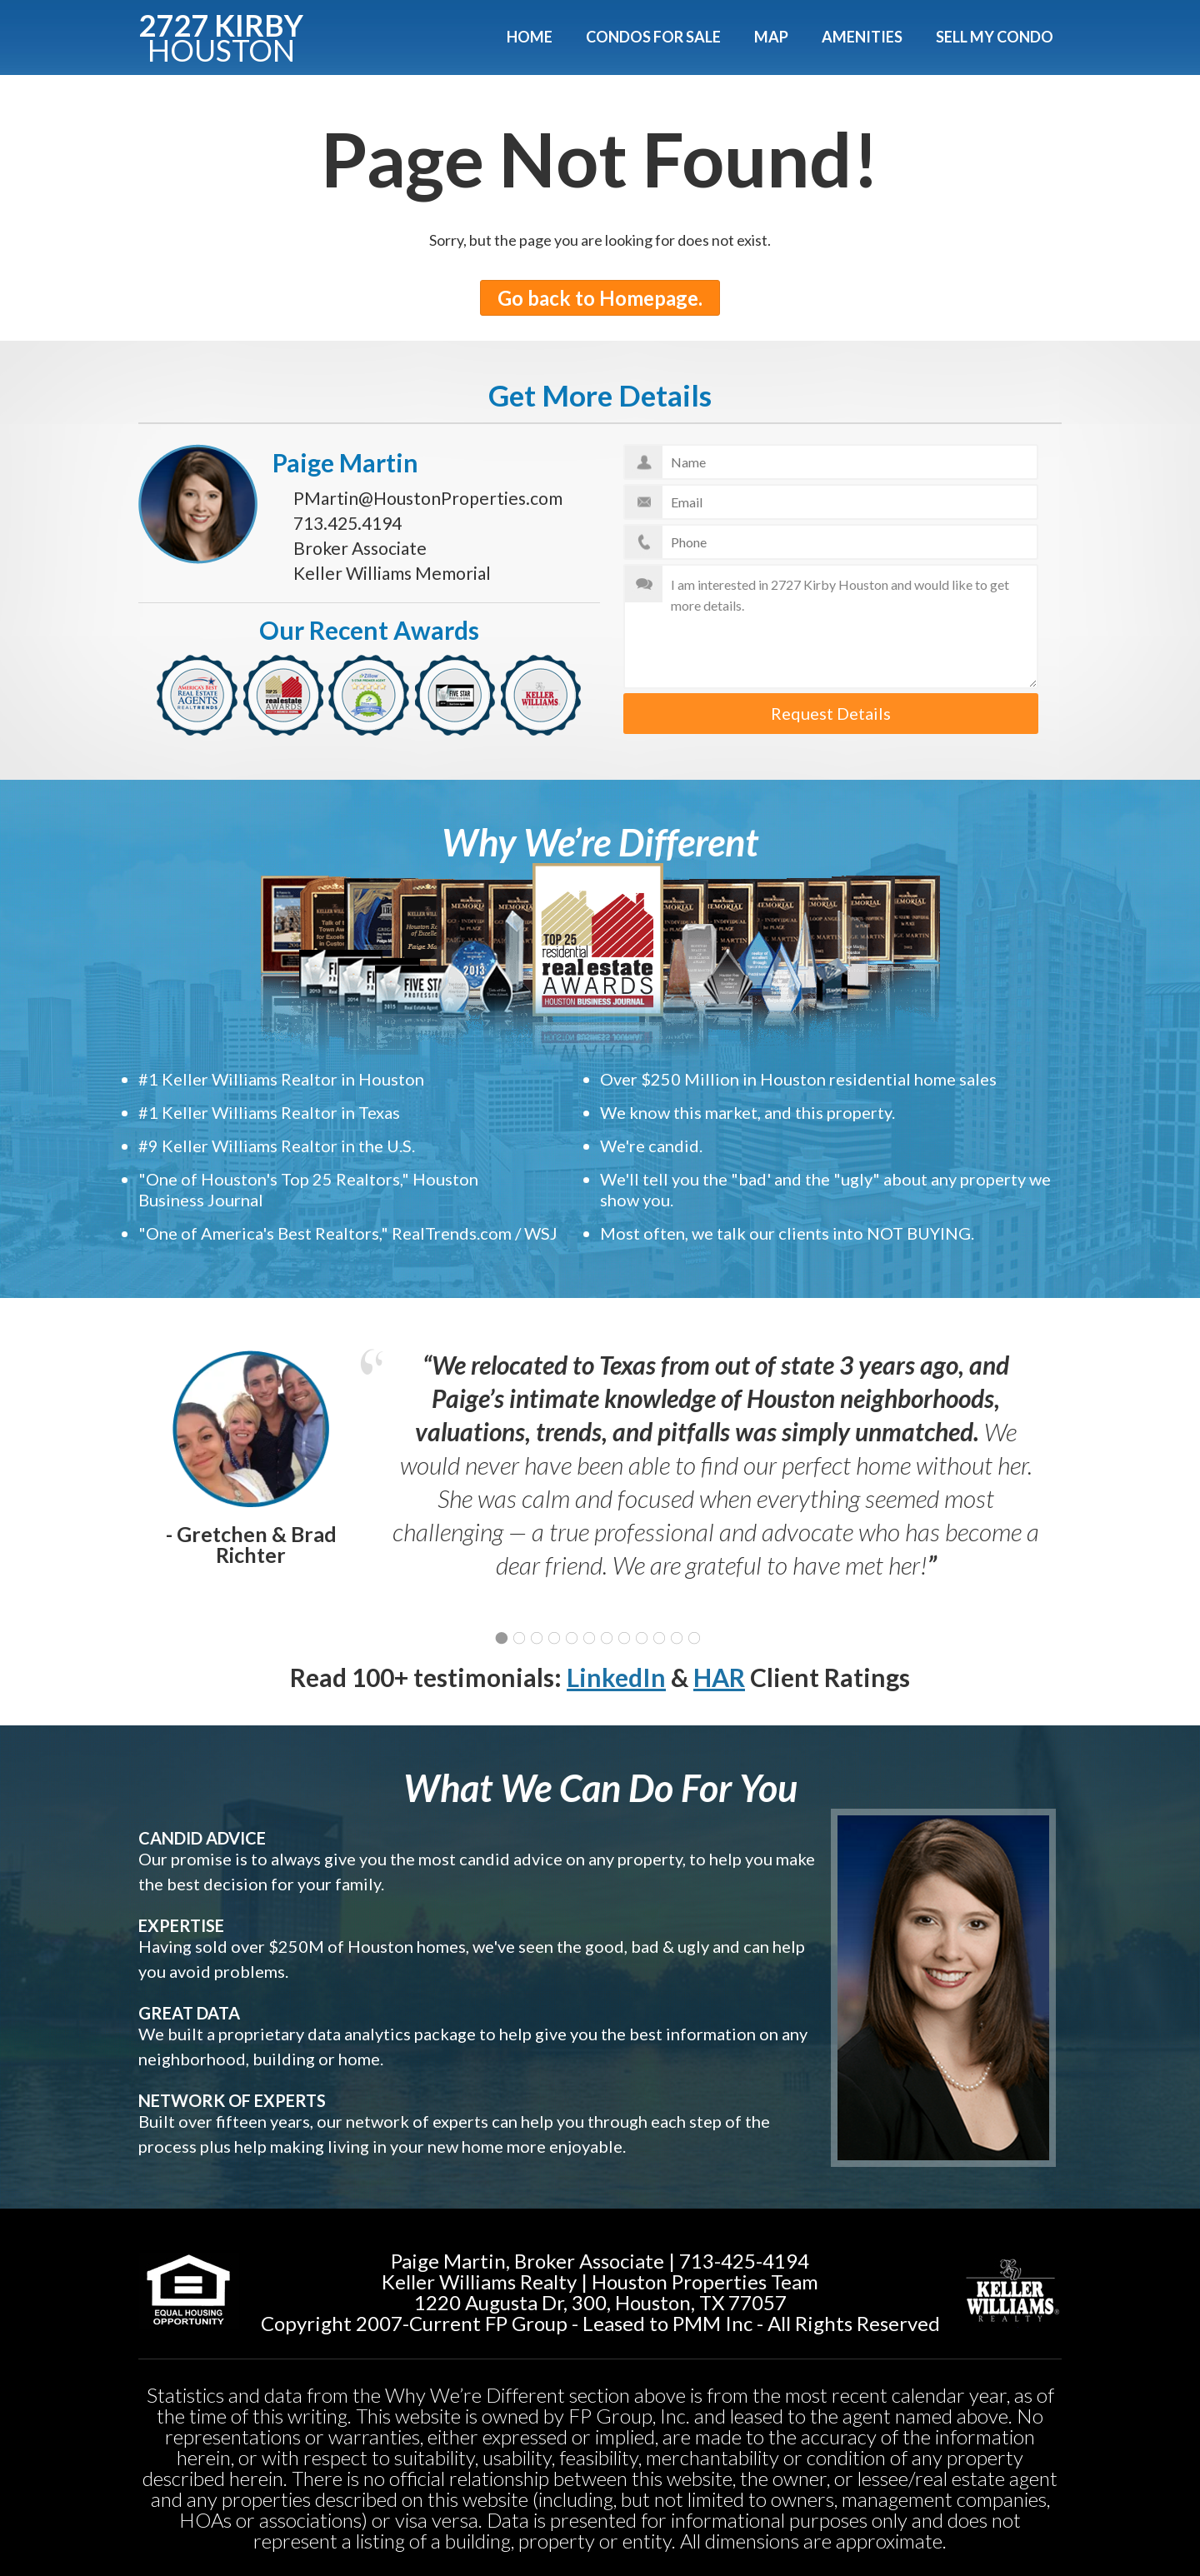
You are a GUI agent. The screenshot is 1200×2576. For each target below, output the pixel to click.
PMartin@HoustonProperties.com (427, 497)
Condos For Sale (653, 36)
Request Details (831, 713)
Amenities (862, 36)
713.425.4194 (347, 522)
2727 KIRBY (220, 34)
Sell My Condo (994, 36)
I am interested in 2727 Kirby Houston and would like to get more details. (831, 626)
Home (529, 36)
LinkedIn (616, 1677)
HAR (719, 1677)
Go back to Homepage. (600, 298)
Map (771, 36)
